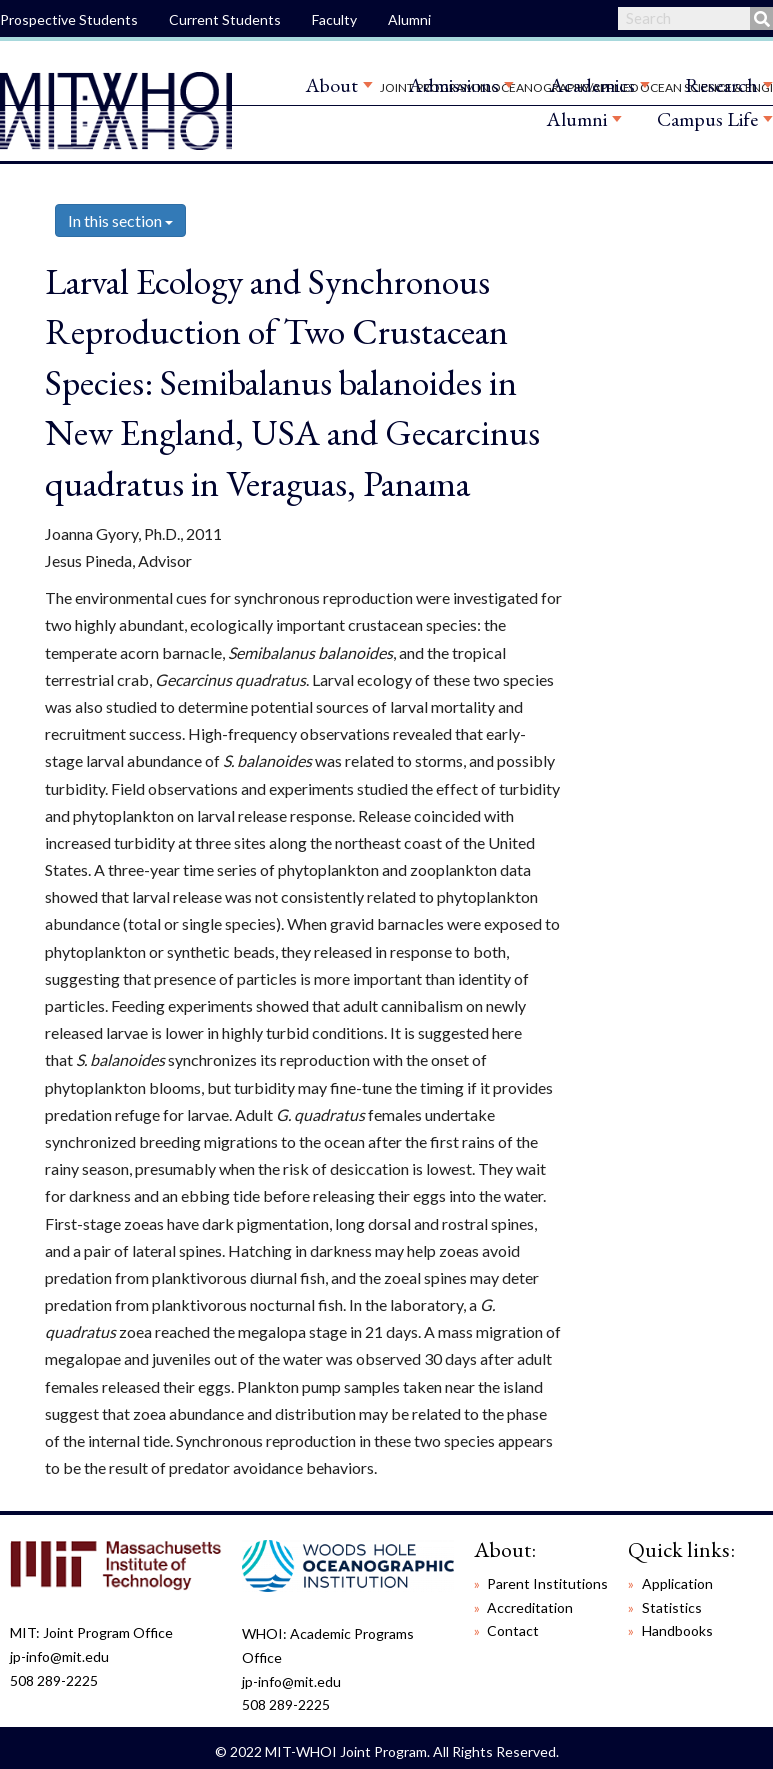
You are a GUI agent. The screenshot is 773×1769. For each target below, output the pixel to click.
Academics (592, 85)
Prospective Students (69, 19)
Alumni (409, 19)
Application (677, 1583)
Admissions (453, 85)
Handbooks (677, 1630)
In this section (120, 220)
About (331, 85)
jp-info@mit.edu (59, 1656)
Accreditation (530, 1607)
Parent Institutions (547, 1583)
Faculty (334, 19)
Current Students (225, 19)
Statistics (672, 1607)
